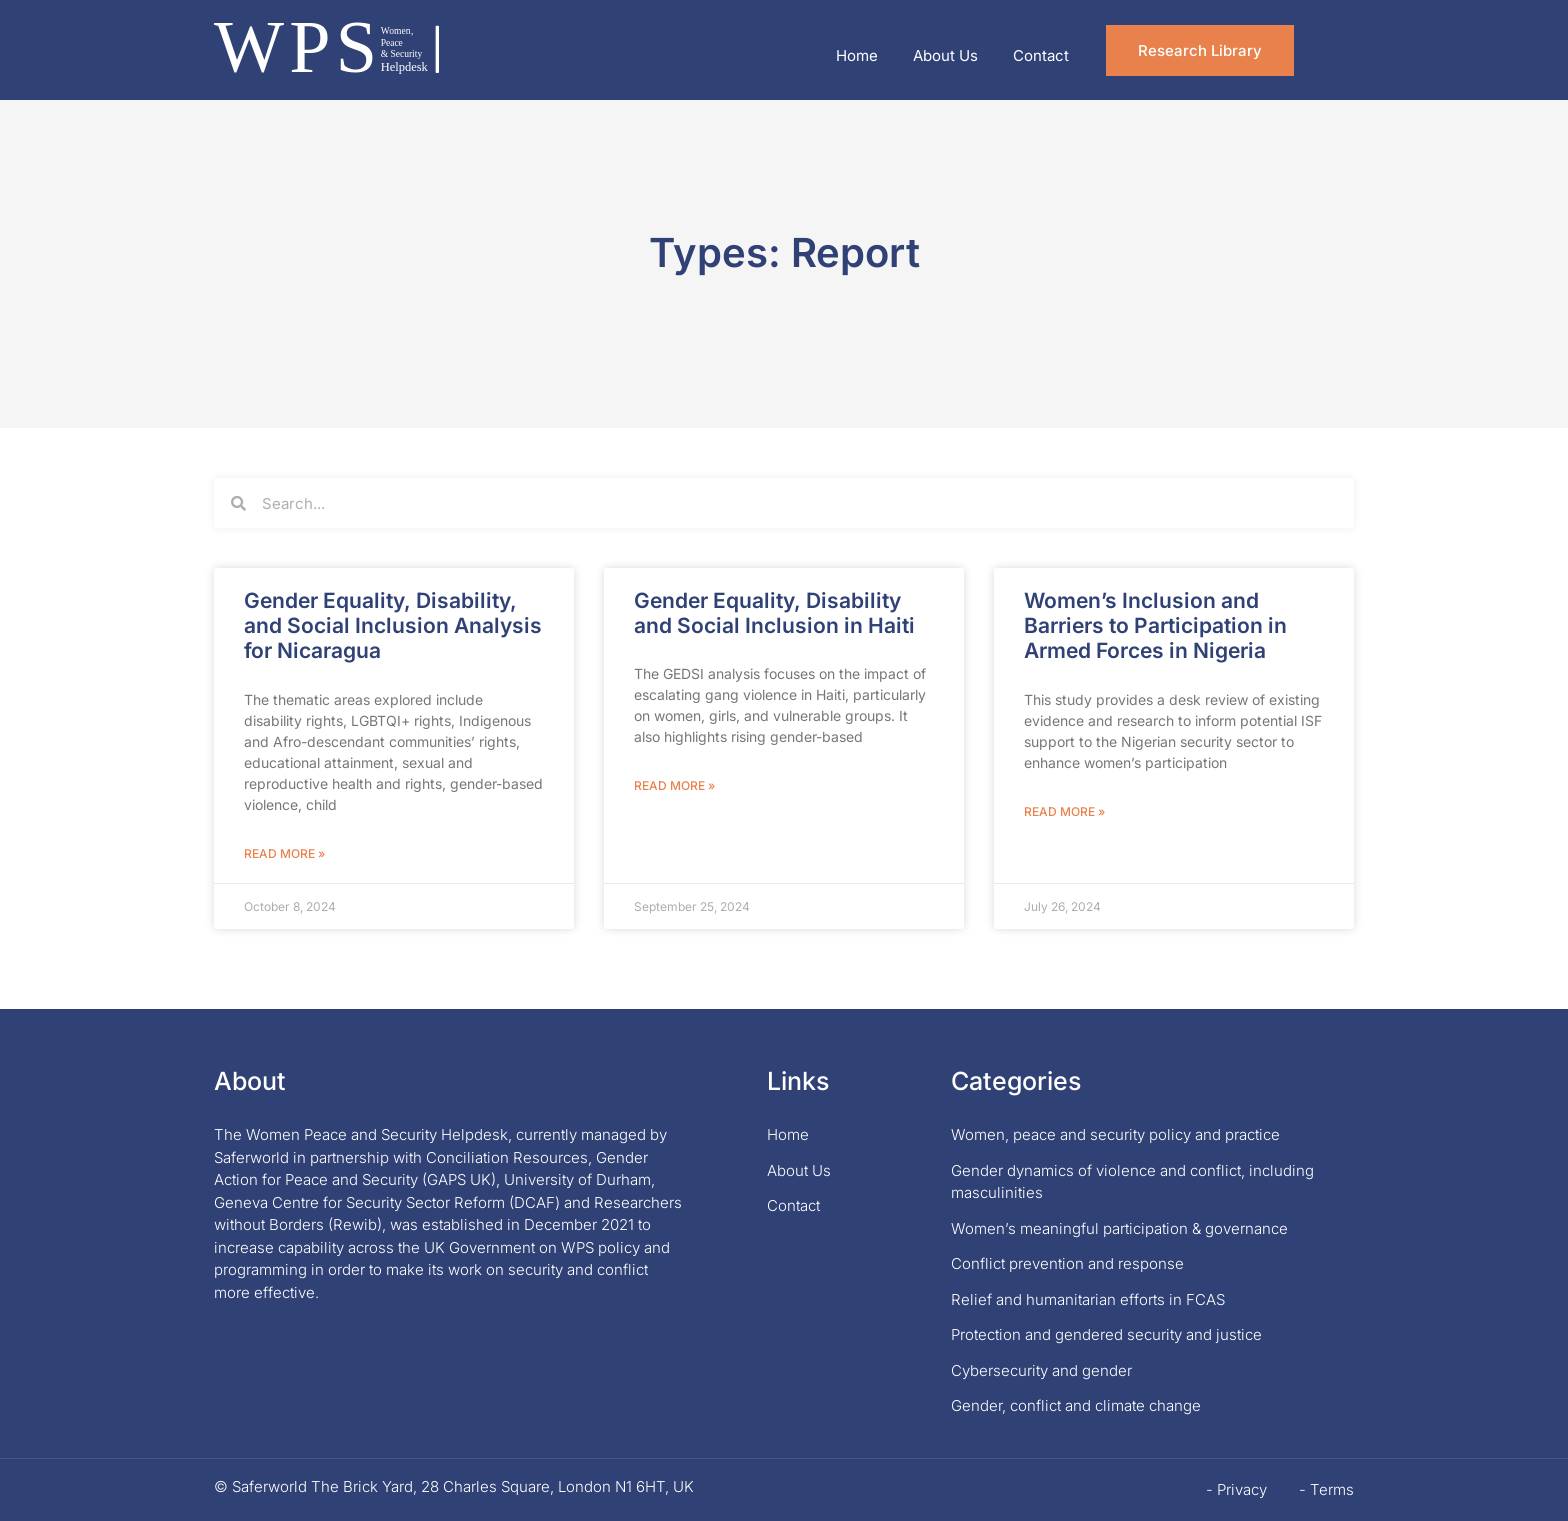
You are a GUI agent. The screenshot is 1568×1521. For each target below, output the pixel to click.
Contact (1041, 55)
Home (857, 55)
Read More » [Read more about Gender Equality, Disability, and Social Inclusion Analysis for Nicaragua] (284, 853)
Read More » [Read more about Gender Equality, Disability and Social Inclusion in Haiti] (674, 785)
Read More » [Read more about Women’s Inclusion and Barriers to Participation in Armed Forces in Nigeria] (1064, 811)
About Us (945, 55)
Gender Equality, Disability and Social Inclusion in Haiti (774, 613)
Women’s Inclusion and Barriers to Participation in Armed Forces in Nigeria (1155, 625)
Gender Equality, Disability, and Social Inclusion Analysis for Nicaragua (393, 625)
